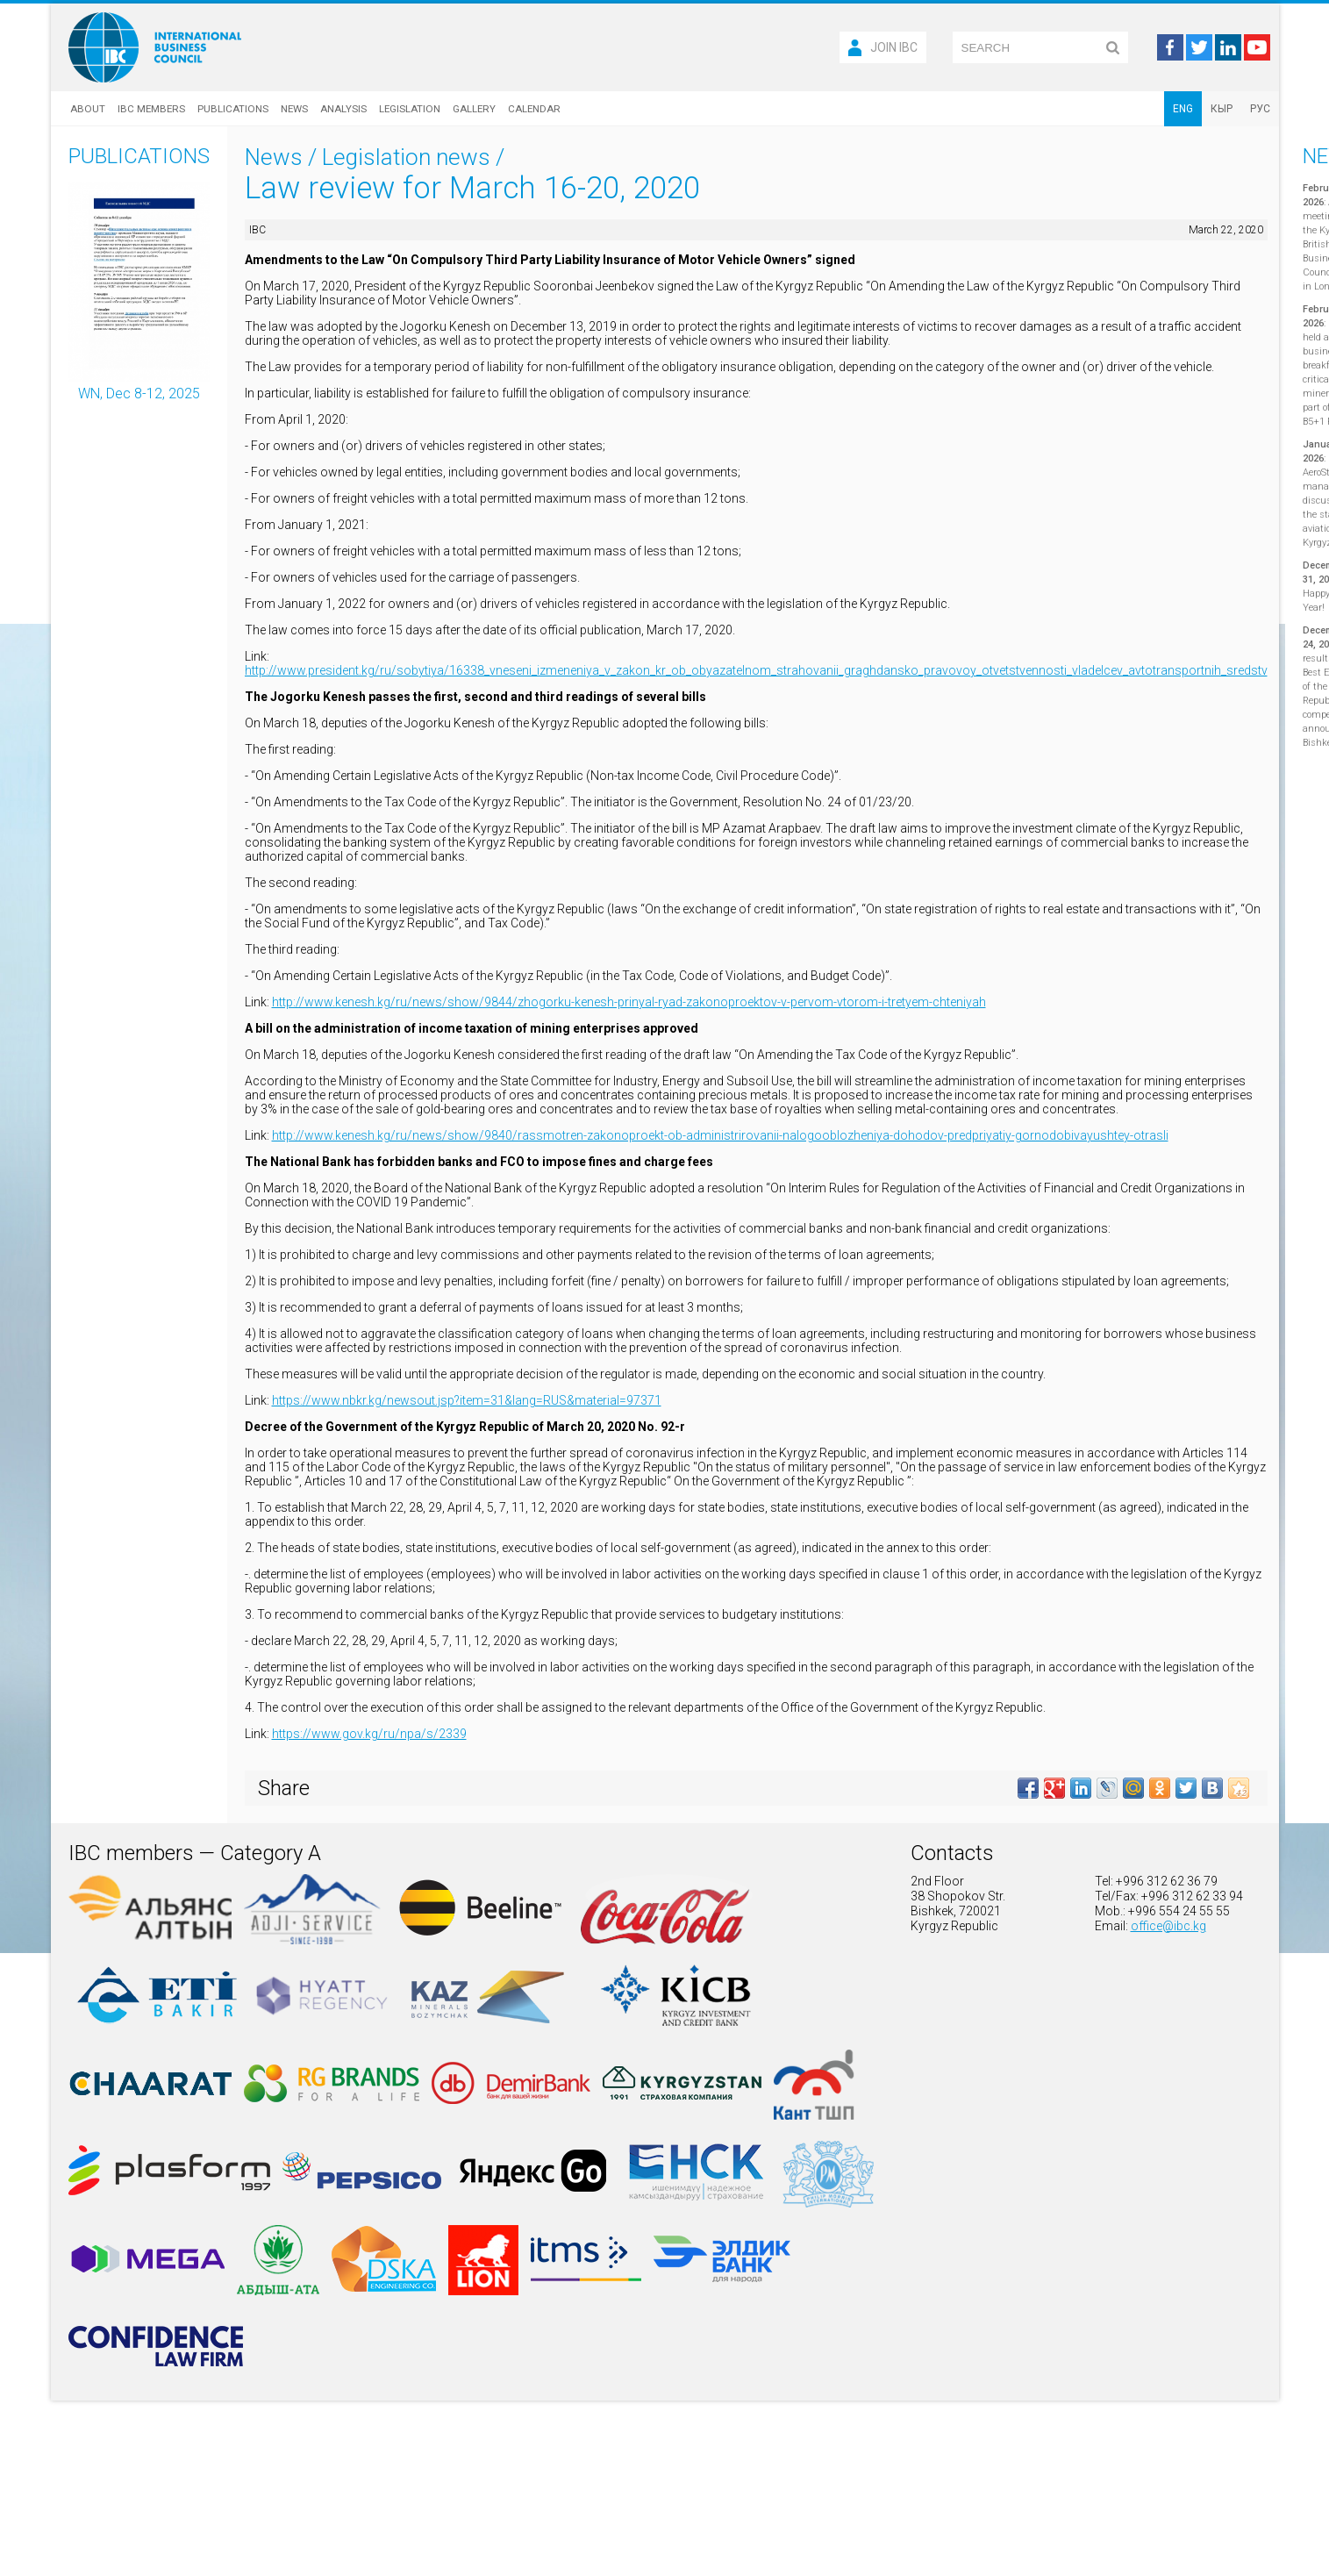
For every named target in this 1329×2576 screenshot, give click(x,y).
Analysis (343, 109)
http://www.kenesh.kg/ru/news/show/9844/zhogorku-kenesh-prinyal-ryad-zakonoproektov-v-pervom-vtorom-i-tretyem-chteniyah (629, 1002)
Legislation (409, 109)
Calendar (534, 109)
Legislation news (406, 157)
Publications (232, 109)
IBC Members (151, 109)
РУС (1260, 109)
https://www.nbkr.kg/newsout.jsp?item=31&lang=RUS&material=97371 (466, 1400)
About (87, 109)
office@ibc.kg (1168, 1926)
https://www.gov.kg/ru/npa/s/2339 (369, 1734)
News (294, 109)
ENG (1183, 109)
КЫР (1222, 109)
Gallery (474, 109)
